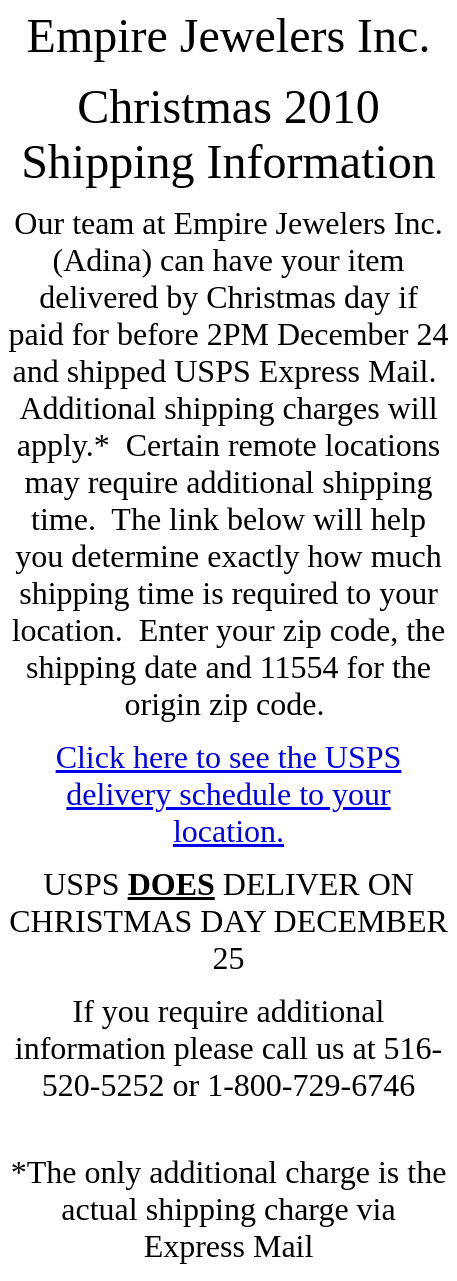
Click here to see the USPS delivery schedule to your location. (229, 794)
